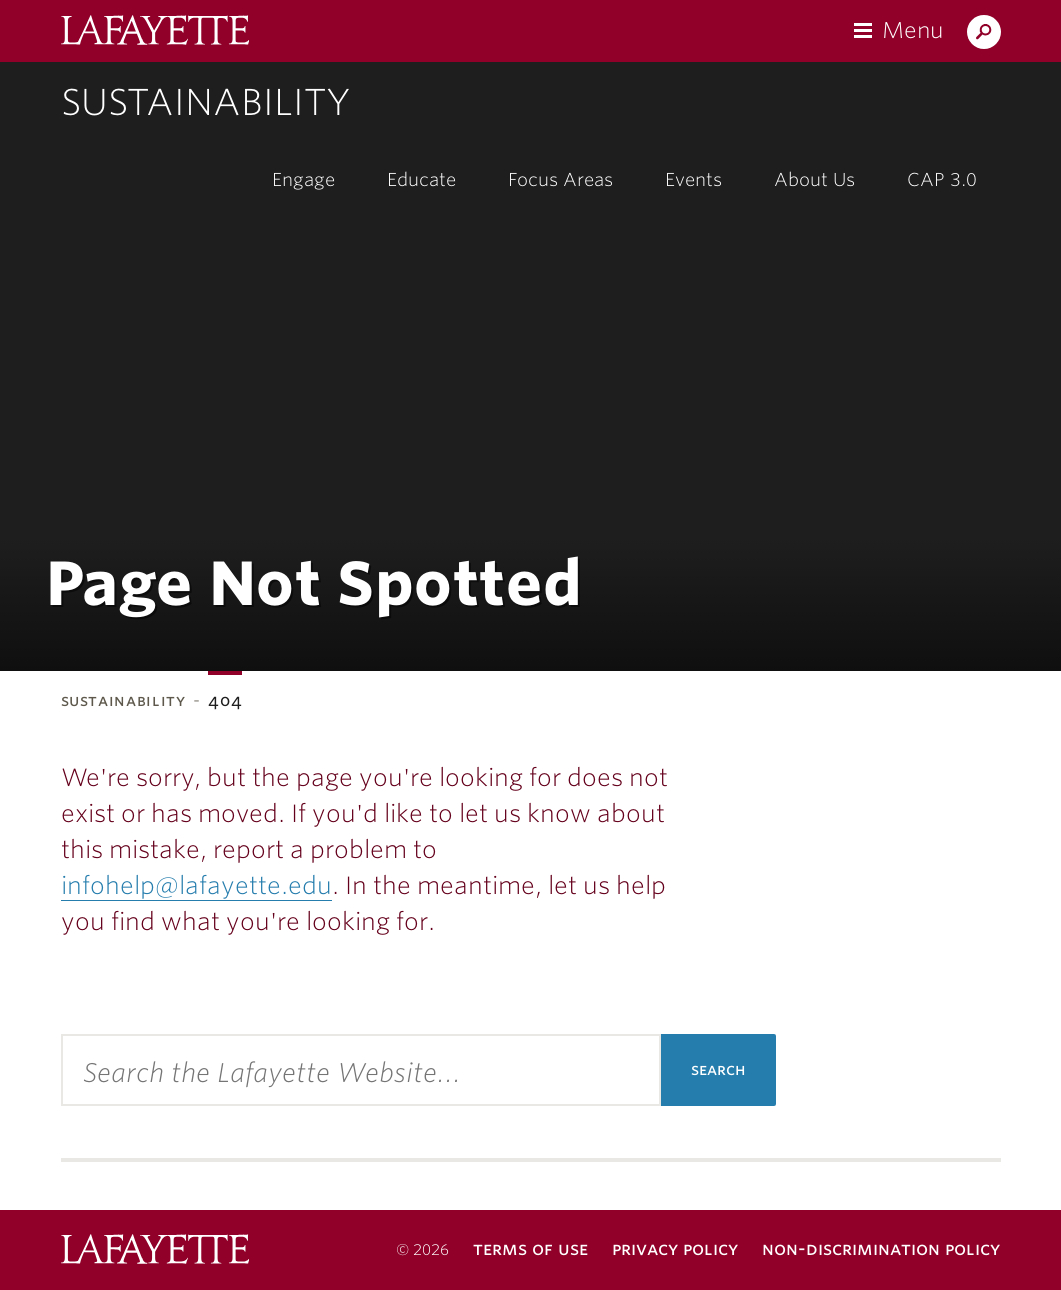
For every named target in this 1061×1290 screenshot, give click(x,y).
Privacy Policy (675, 1248)
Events (693, 179)
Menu (912, 30)
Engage (303, 179)
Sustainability (206, 102)
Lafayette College (155, 1251)
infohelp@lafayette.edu (196, 885)
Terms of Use (530, 1248)
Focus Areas (560, 179)
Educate (421, 179)
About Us (814, 179)
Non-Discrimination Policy (881, 1248)
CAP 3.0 (942, 179)
